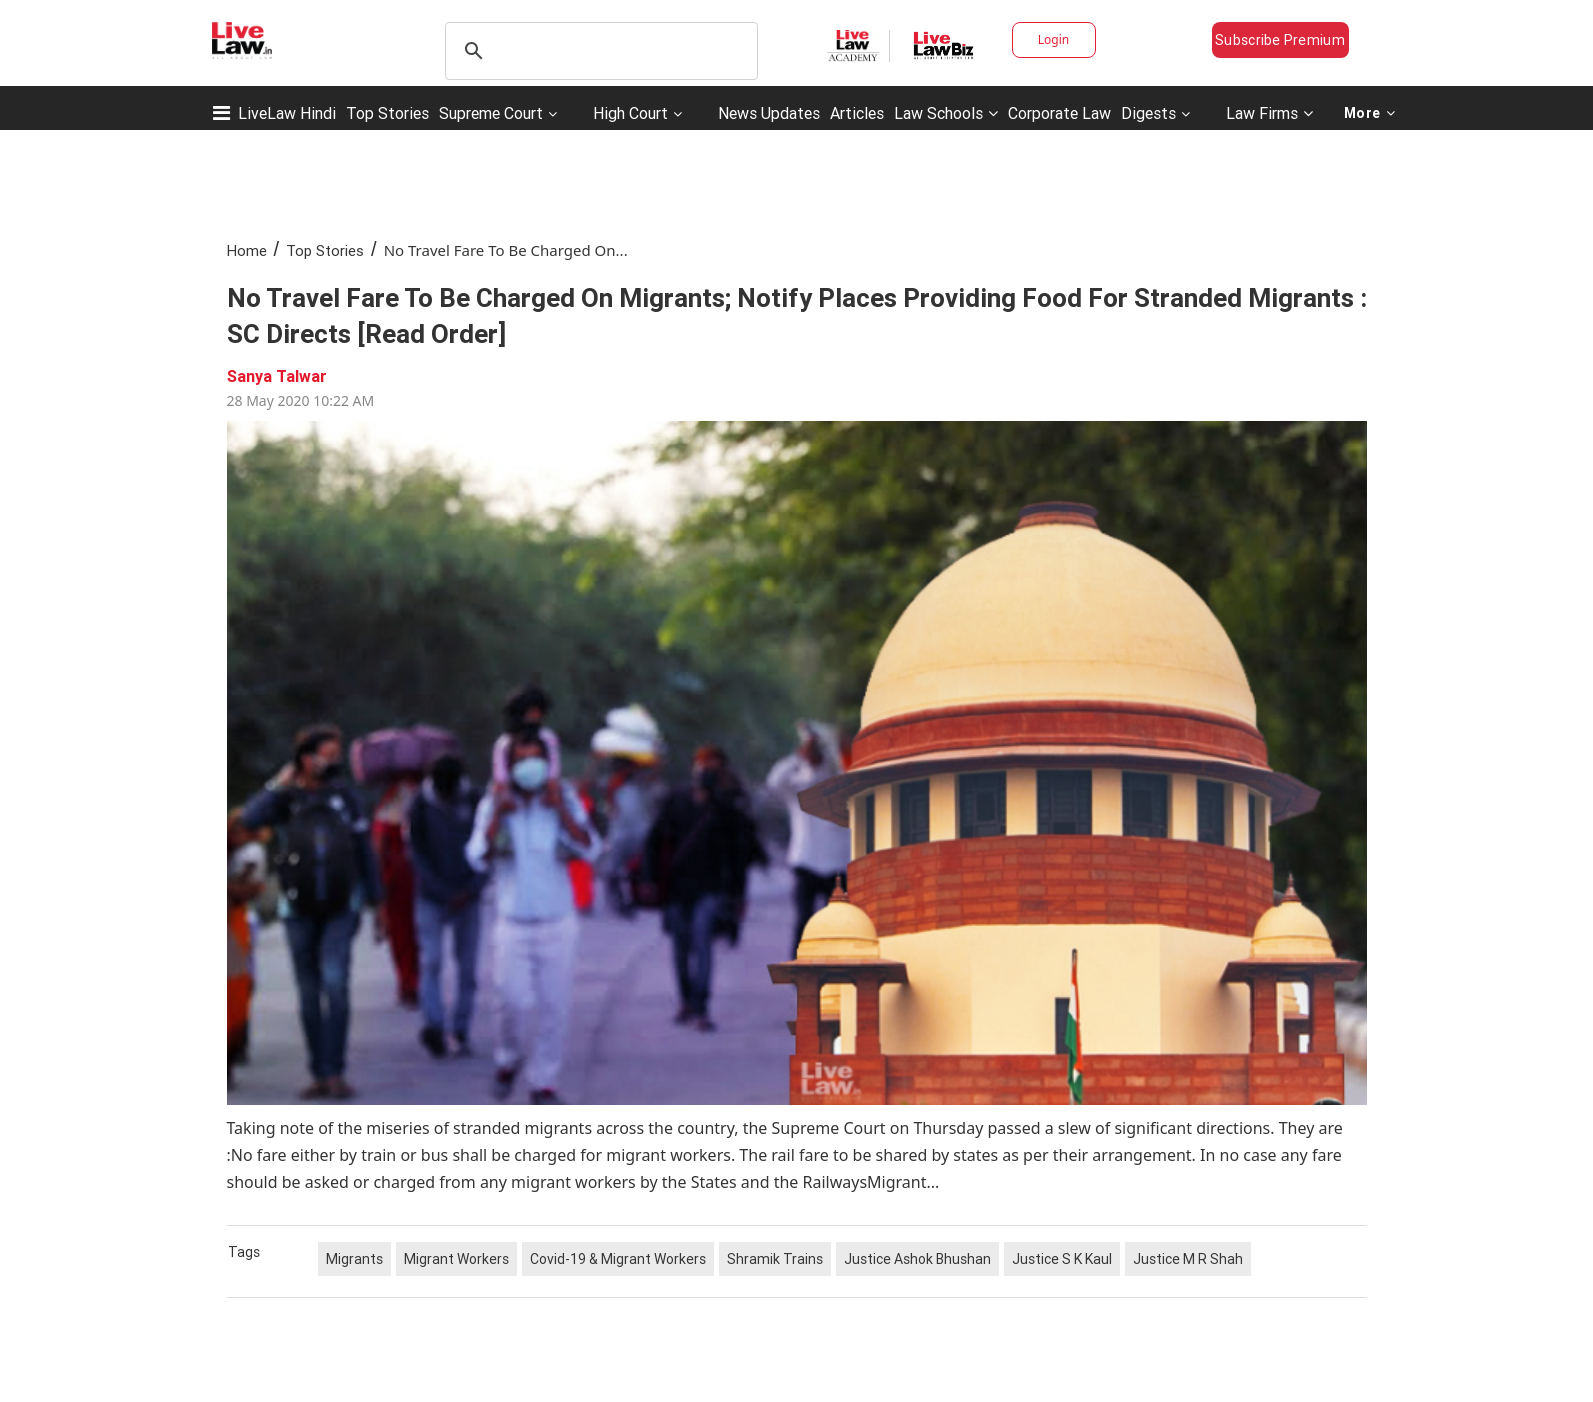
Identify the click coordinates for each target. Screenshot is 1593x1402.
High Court (630, 113)
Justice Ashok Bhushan (917, 1259)
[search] (598, 51)
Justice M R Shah (1188, 1259)
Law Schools (946, 113)
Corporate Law (1059, 113)
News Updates (769, 113)
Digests (1148, 113)
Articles (857, 113)
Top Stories (387, 113)
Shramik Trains (775, 1259)
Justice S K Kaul (1062, 1259)
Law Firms (1269, 113)
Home (247, 250)
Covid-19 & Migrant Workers (618, 1259)
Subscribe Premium (1280, 40)
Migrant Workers (456, 1259)
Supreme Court (491, 113)
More (1370, 113)
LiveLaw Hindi (287, 113)
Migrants (354, 1259)
